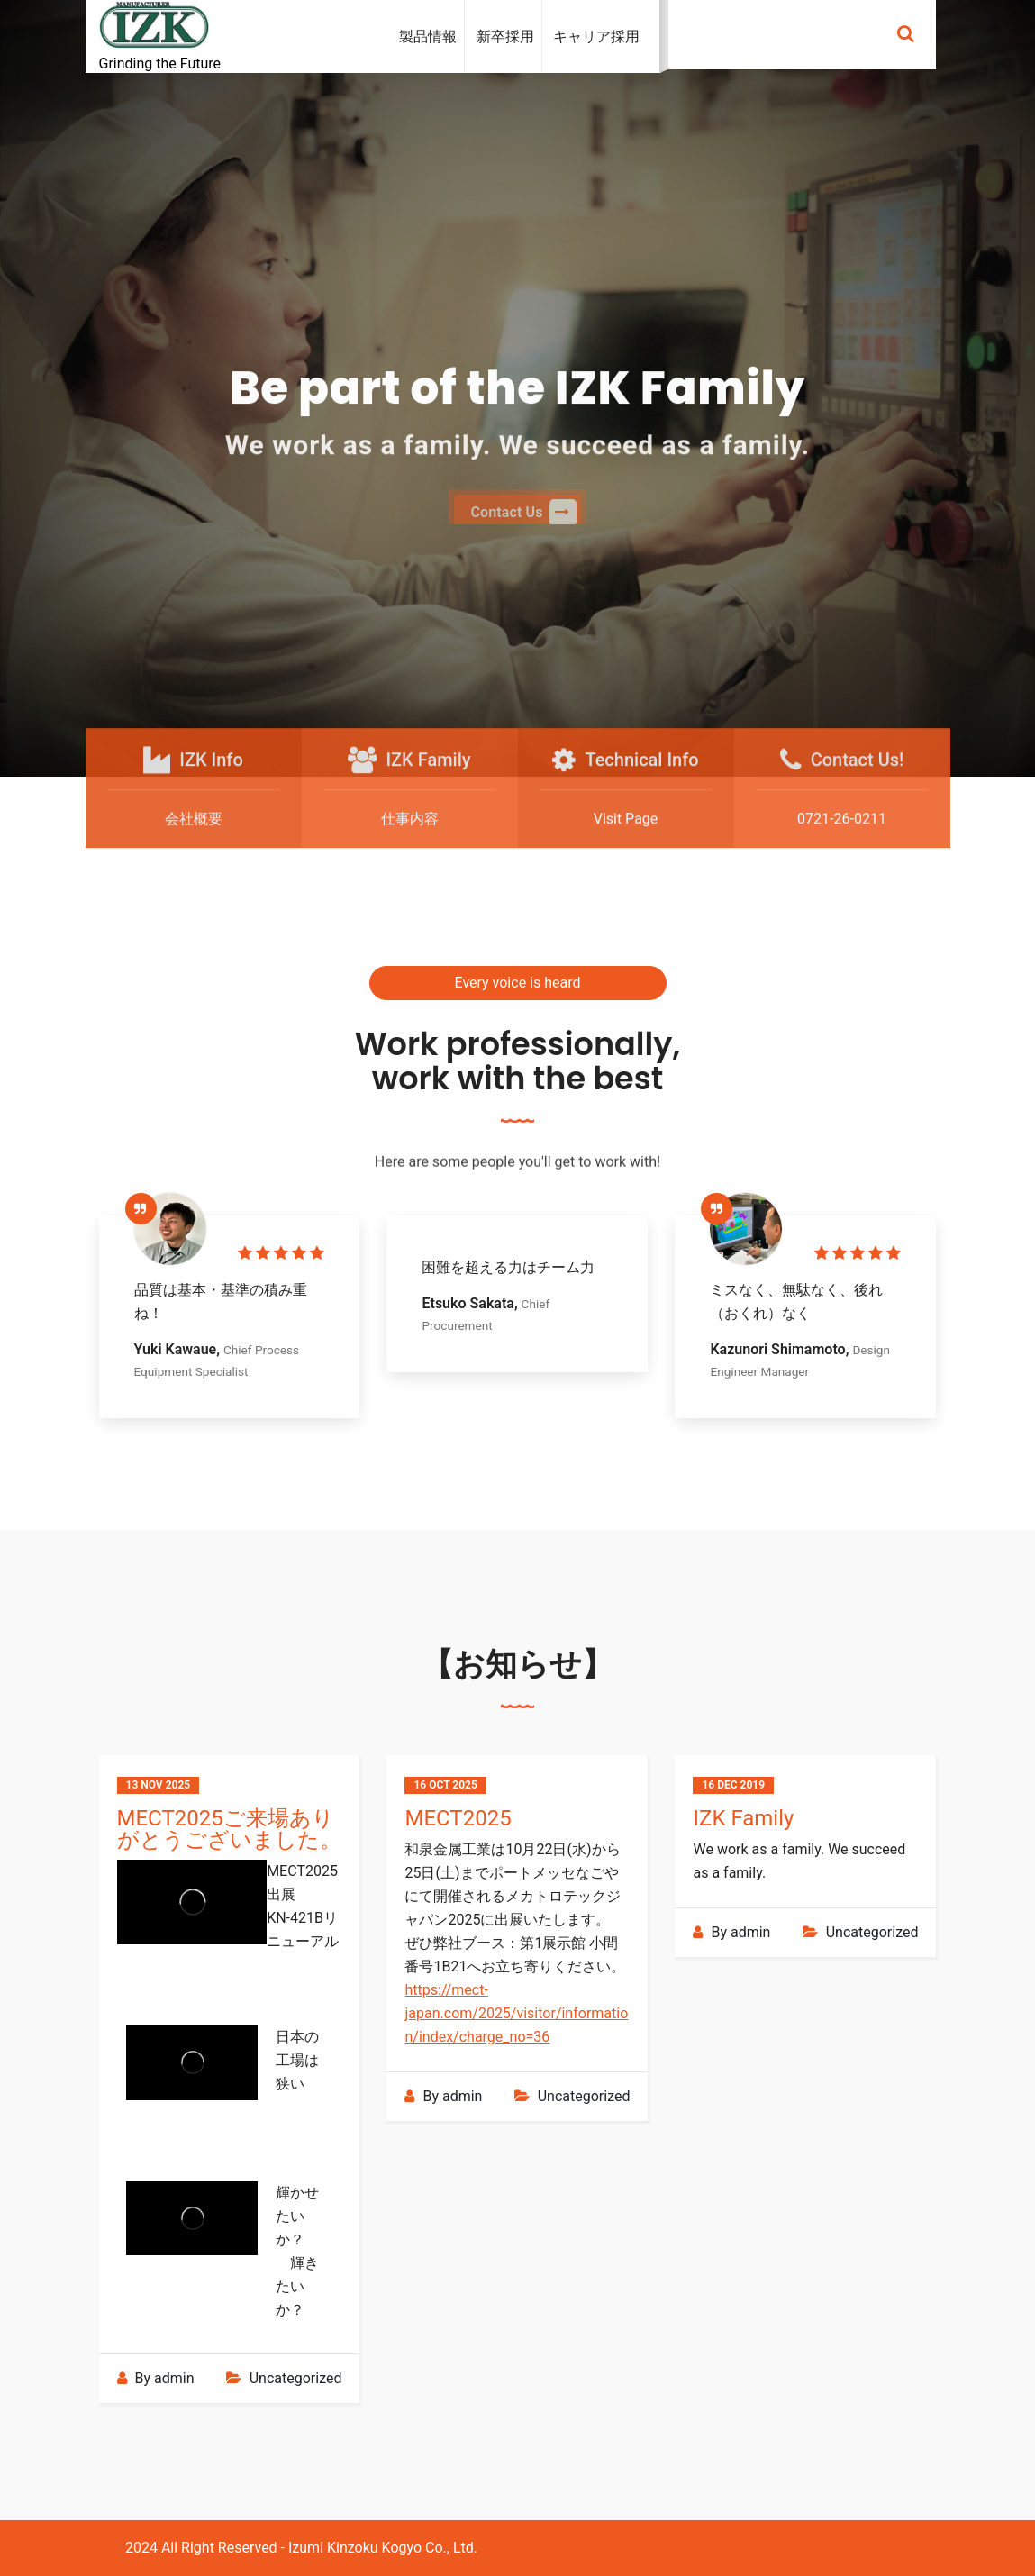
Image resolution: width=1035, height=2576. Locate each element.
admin (174, 2378)
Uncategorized (296, 2378)
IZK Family (743, 1818)
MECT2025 (457, 1818)
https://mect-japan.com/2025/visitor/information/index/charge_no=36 (516, 2013)
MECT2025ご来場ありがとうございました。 (229, 1829)
